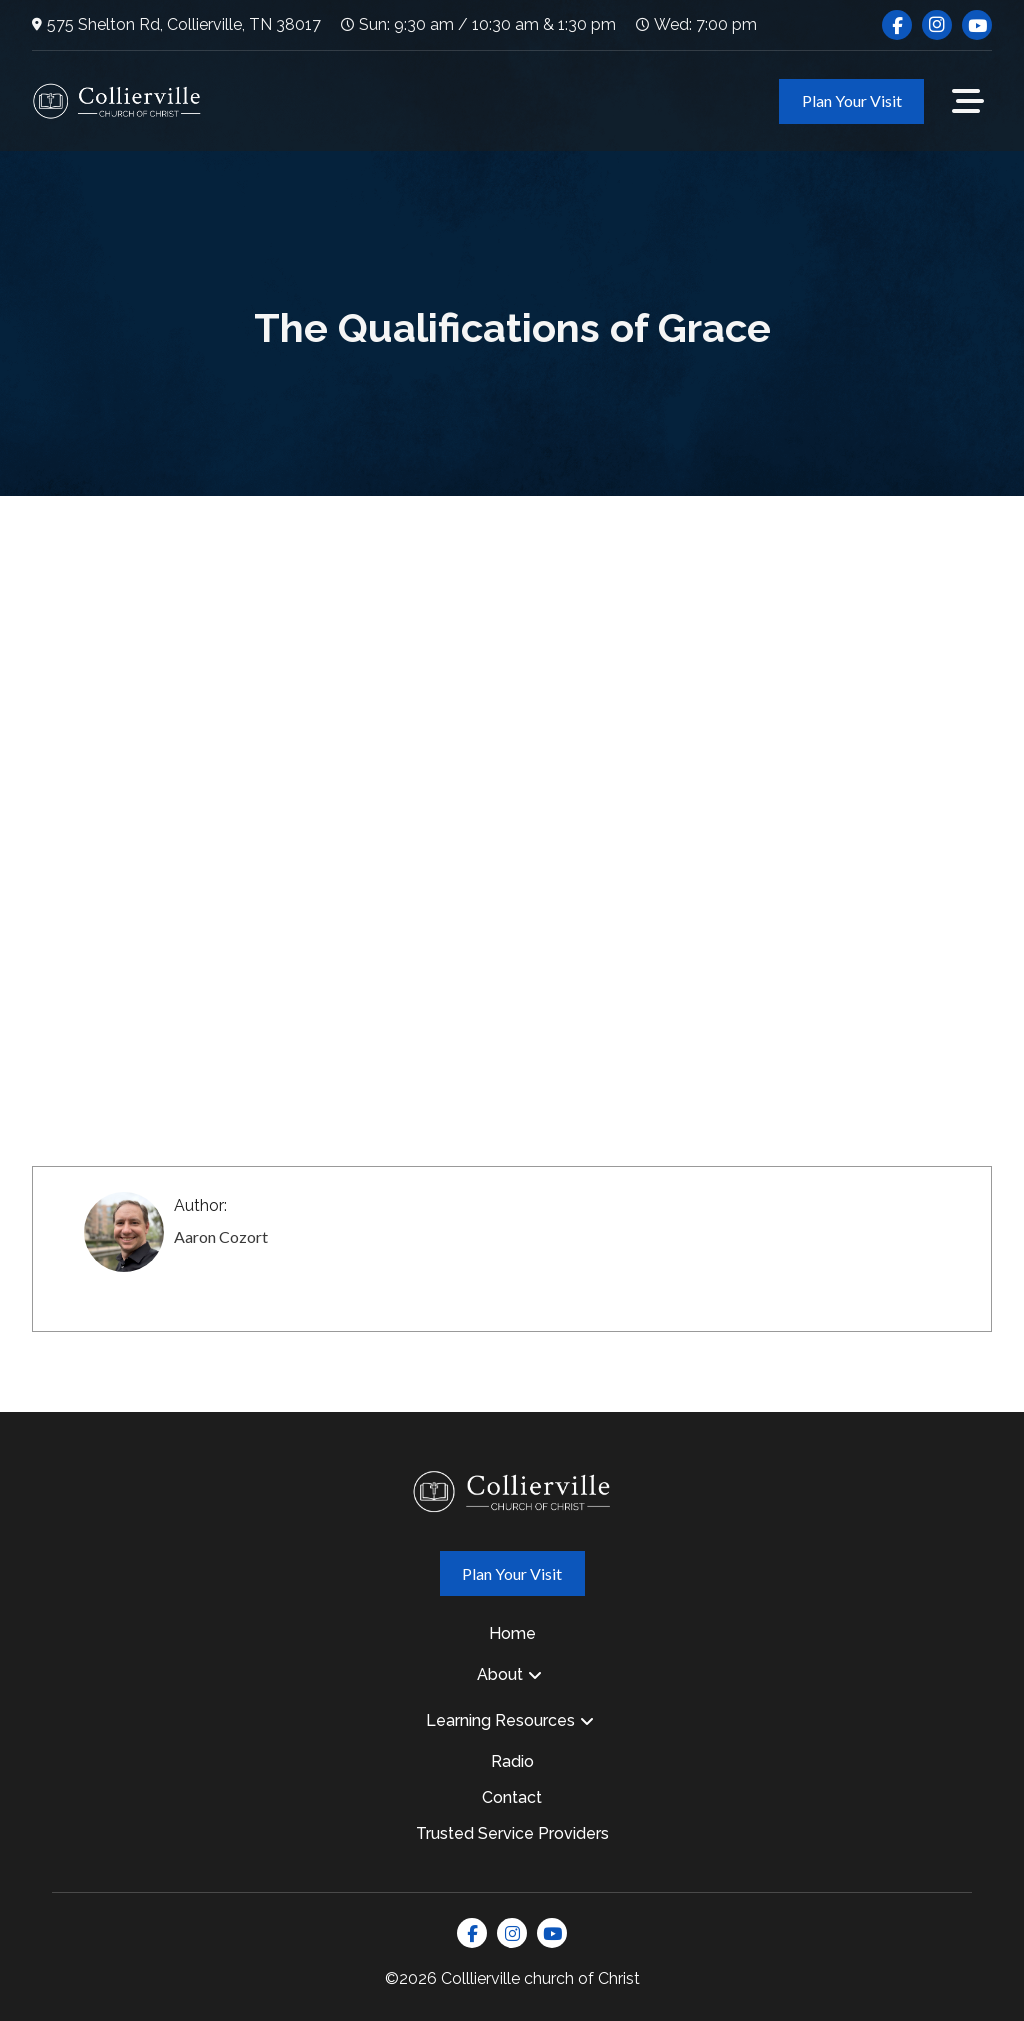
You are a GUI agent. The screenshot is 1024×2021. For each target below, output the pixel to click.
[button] (968, 101)
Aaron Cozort (221, 1236)
